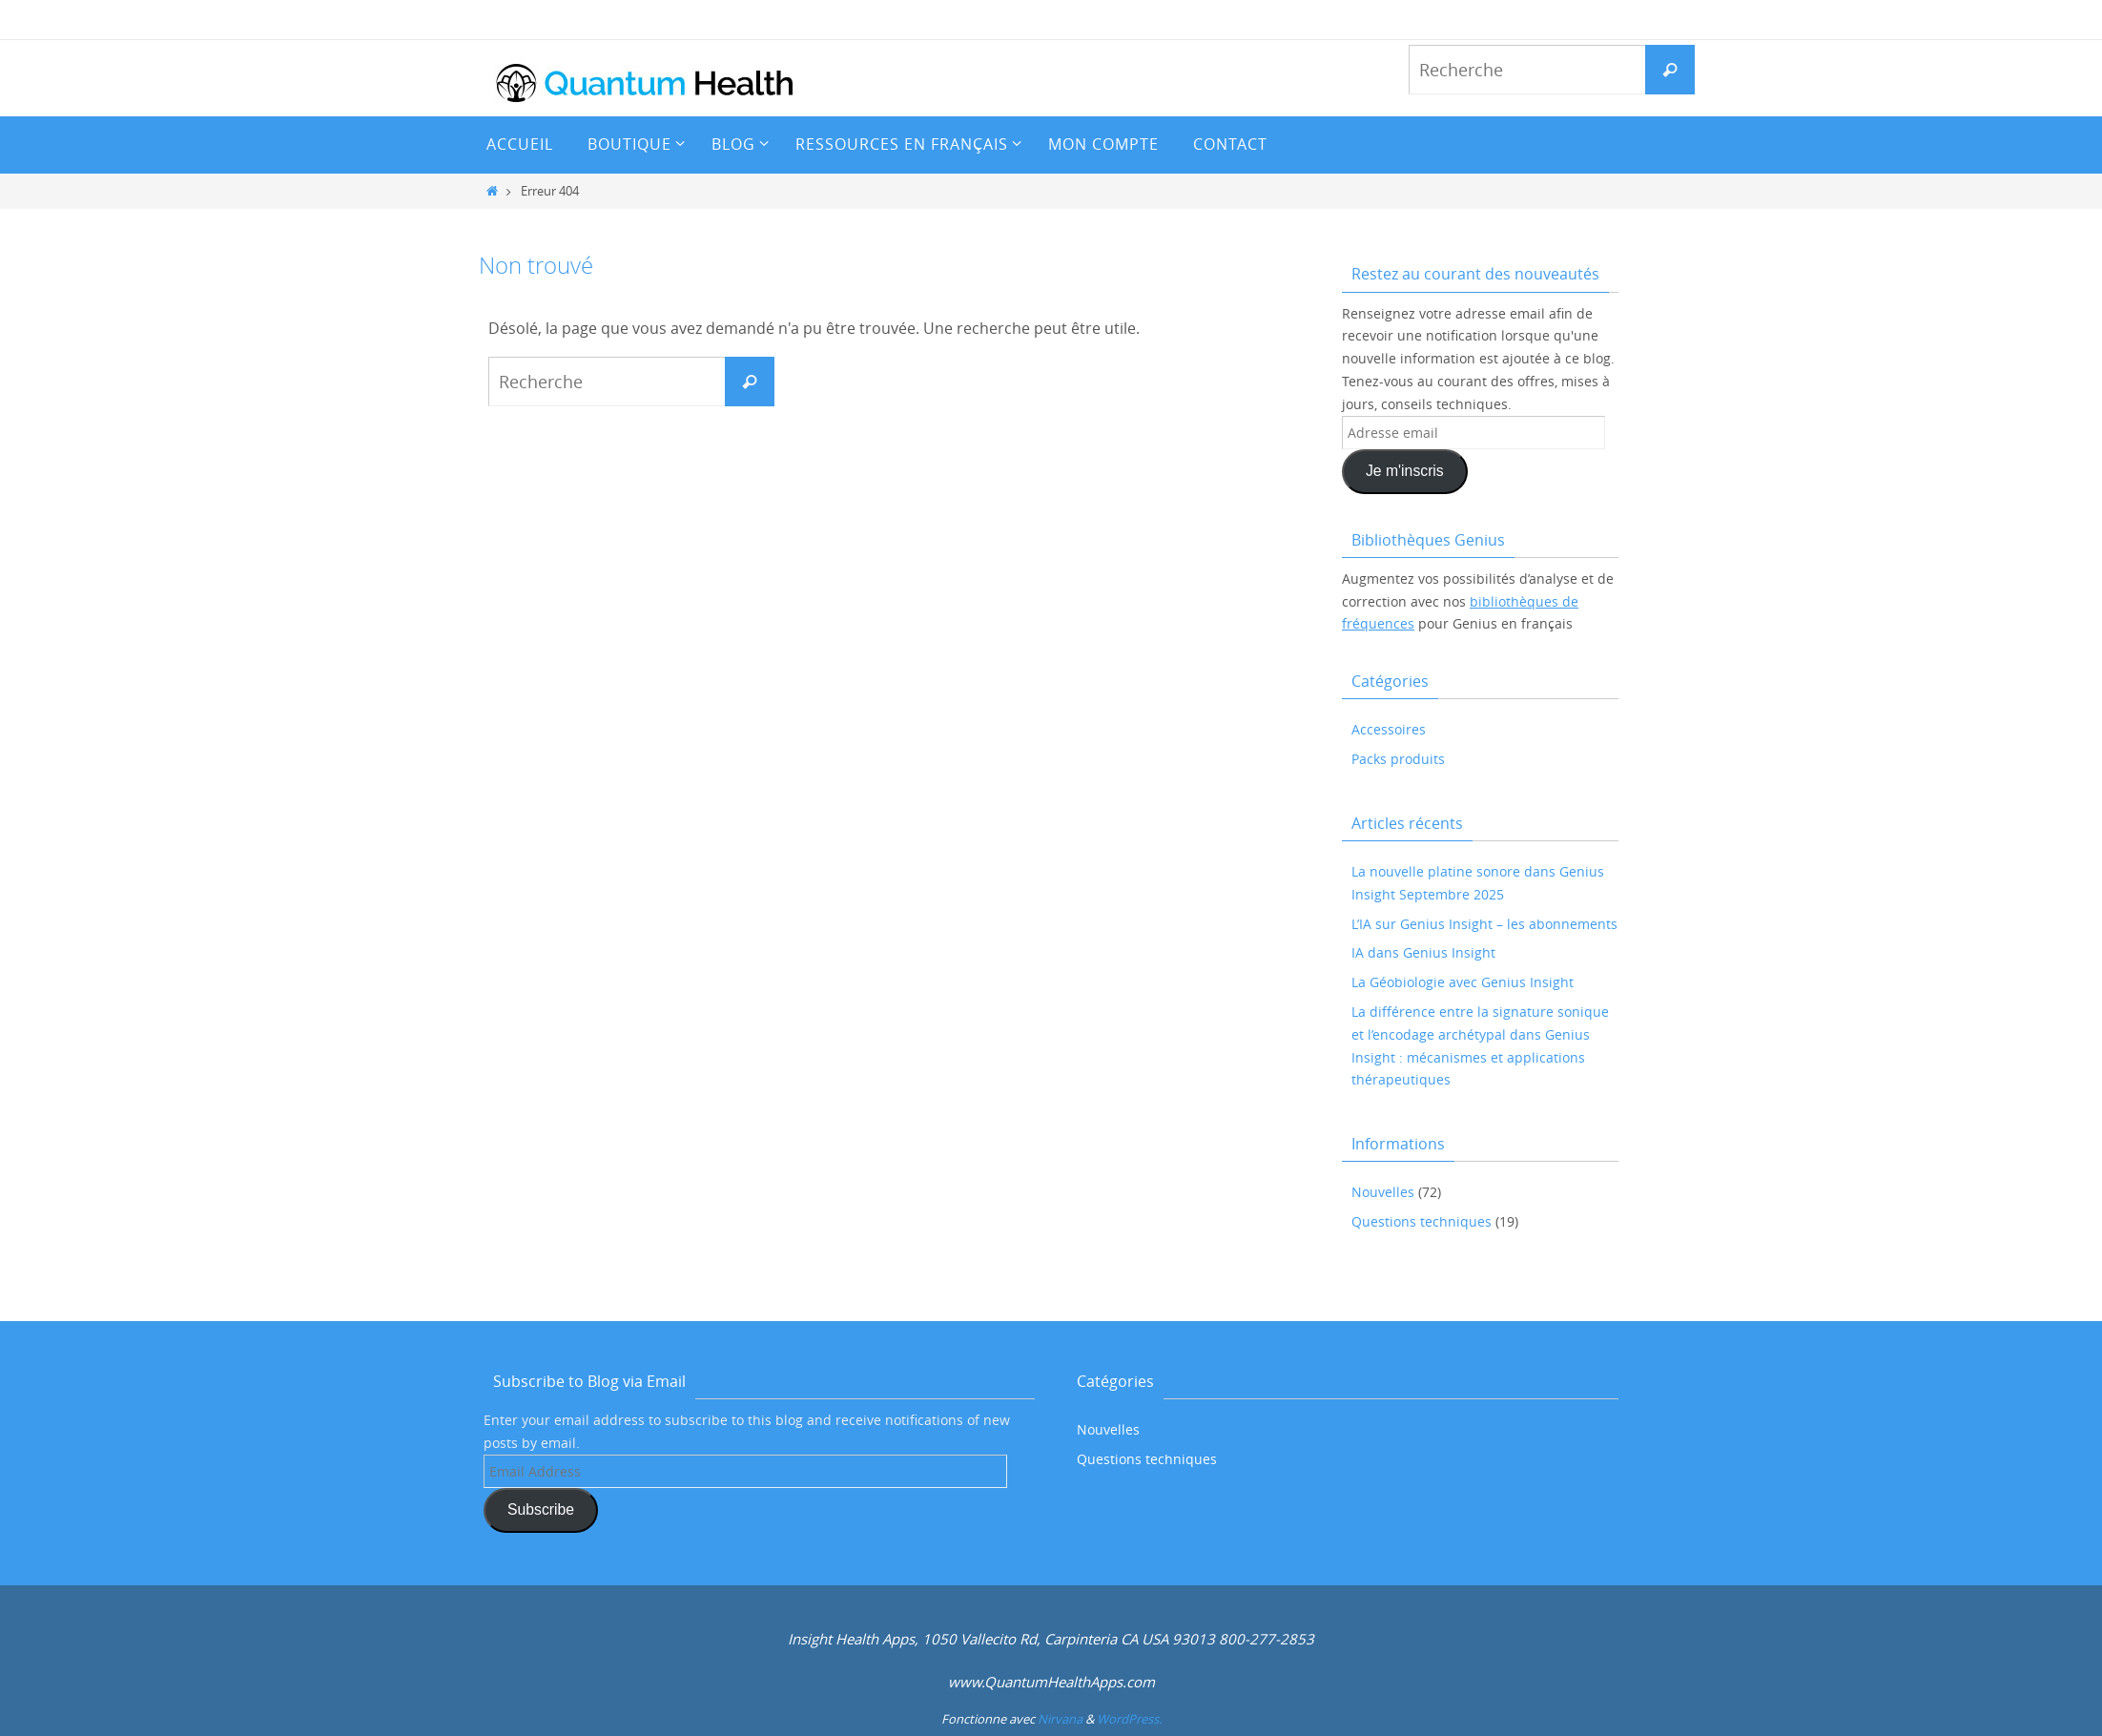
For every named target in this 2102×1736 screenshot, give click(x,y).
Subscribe (540, 1509)
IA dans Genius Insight (1423, 952)
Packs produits (1398, 759)
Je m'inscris (1405, 471)
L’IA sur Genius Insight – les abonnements (1484, 924)
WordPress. (1129, 1718)
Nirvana (1060, 1718)
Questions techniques (1421, 1221)
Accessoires (1388, 729)
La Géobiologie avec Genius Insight (1462, 982)
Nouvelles (1382, 1192)
